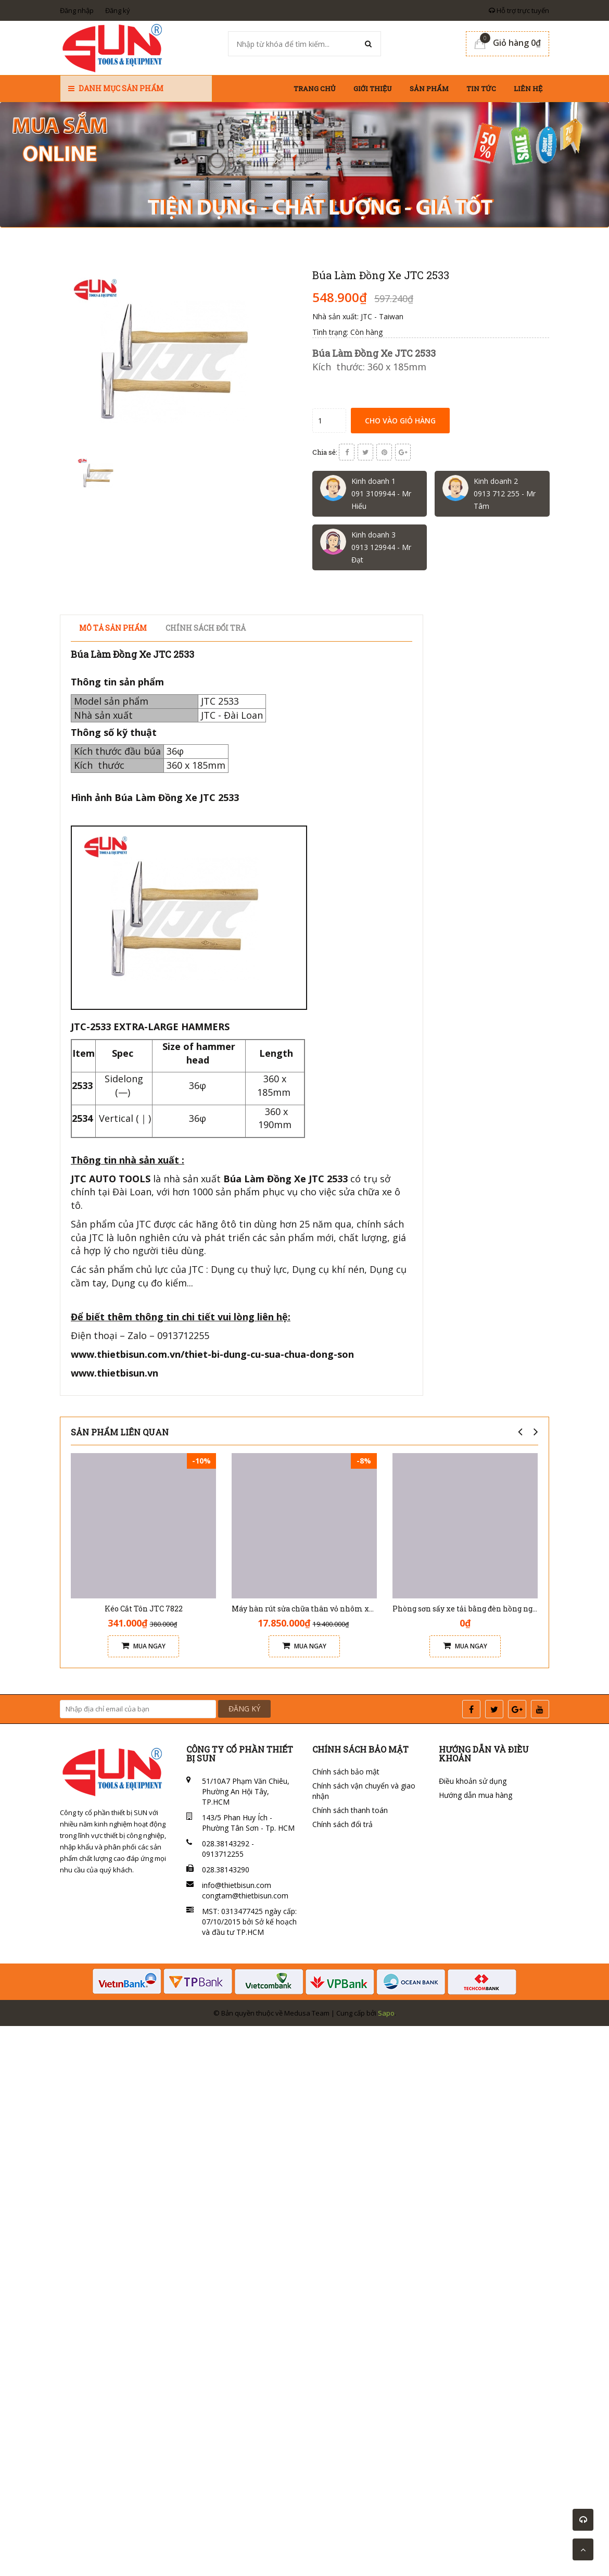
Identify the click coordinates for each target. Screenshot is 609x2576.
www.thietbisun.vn (114, 1373)
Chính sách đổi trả (342, 1824)
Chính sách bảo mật (345, 1772)
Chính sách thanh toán (350, 1810)
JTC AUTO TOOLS (110, 1178)
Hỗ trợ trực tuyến (519, 10)
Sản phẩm (429, 88)
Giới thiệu (372, 88)
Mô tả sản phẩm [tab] (113, 628)
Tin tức (481, 88)
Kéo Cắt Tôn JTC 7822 (144, 1609)
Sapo (386, 2013)
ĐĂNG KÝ (244, 1709)
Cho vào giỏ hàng (400, 421)
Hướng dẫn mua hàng (475, 1795)
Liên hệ (528, 88)
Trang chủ (315, 88)
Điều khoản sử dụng (472, 1781)
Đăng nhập (77, 10)
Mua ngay (143, 1646)
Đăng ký (117, 10)
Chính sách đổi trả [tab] (206, 628)
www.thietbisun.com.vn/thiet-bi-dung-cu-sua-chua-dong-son (212, 1354)
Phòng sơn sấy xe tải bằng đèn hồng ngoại (468, 1609)
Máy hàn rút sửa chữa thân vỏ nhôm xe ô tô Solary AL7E (333, 1609)
